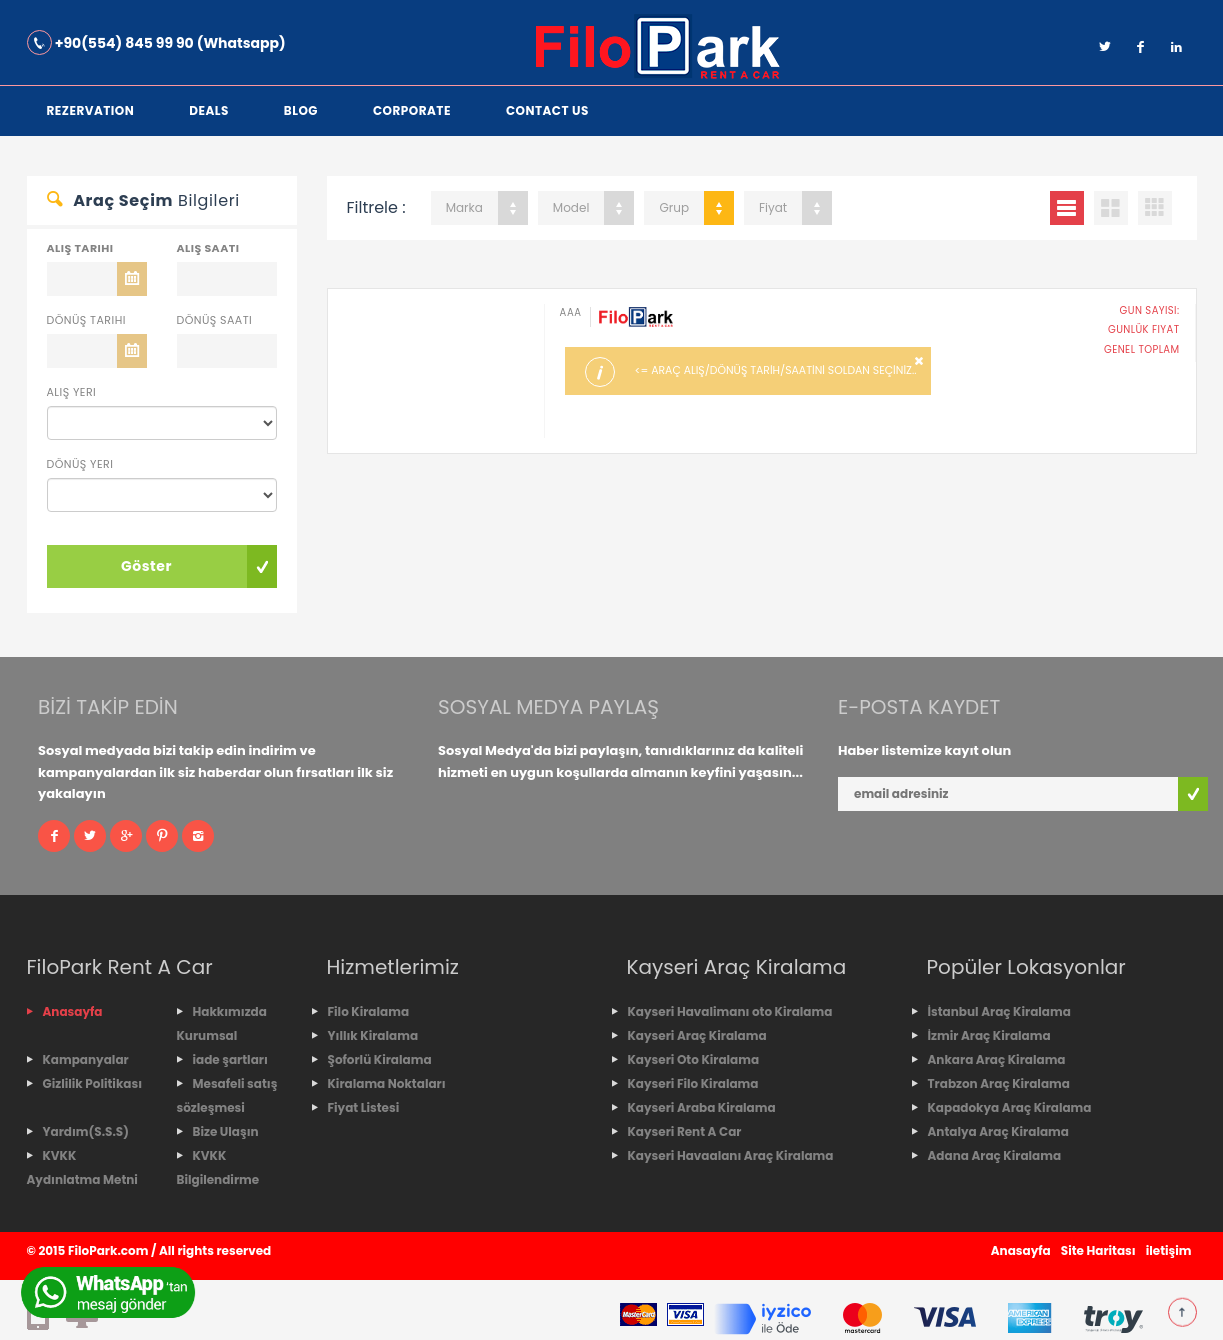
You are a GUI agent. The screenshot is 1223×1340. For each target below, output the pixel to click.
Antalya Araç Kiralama (998, 1131)
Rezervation (91, 110)
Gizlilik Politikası (93, 1083)
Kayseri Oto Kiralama (694, 1059)
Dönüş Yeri (80, 464)
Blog (301, 110)
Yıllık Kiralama (373, 1035)
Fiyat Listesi (364, 1107)
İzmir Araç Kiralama (989, 1035)
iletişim (1169, 1250)
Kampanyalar (86, 1059)
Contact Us (547, 110)
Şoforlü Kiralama (380, 1059)
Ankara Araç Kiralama (997, 1059)
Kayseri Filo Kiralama (693, 1083)
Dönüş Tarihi (86, 320)
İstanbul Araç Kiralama (999, 1011)
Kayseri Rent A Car (685, 1131)
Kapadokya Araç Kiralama (1010, 1107)
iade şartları (230, 1059)
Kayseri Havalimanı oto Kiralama (730, 1011)
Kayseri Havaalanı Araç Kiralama (731, 1155)
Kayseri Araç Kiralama (697, 1035)
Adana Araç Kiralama (995, 1155)
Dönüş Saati (215, 320)
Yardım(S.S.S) (86, 1131)
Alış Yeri (72, 392)
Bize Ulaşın (226, 1131)
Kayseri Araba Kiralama (702, 1107)
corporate (412, 110)
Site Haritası (1098, 1250)
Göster (146, 566)
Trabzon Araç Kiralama (999, 1083)
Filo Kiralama (369, 1011)
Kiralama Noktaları (387, 1083)
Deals (209, 110)
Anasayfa (73, 1011)
